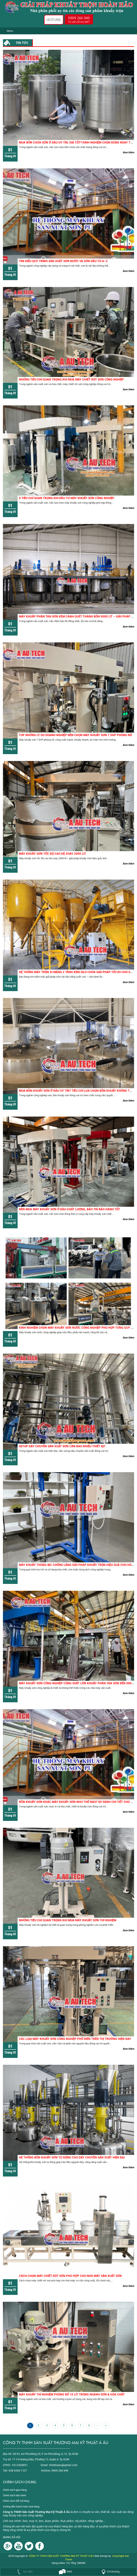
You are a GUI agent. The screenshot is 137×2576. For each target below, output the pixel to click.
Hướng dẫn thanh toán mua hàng (21, 2506)
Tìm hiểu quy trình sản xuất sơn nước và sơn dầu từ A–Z (63, 261)
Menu (10, 30)
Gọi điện (24, 2571)
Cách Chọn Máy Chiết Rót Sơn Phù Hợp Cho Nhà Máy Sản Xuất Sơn (70, 2276)
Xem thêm (128, 152)
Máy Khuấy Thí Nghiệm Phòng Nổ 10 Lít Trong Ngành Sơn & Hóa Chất (72, 2394)
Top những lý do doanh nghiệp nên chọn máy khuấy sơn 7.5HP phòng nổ (75, 735)
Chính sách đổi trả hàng (16, 2500)
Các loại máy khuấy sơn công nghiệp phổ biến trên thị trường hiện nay (75, 2039)
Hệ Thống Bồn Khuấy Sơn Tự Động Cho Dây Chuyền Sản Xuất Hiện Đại (72, 2157)
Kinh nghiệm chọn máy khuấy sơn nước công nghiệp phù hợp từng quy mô (77, 1327)
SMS (65, 2571)
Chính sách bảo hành (14, 2495)
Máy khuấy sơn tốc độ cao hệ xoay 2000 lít (52, 853)
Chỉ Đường (109, 2571)
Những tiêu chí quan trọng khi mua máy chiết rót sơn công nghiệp (71, 379)
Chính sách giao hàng (15, 2490)
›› (106, 2425)
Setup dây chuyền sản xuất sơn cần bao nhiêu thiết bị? (62, 1446)
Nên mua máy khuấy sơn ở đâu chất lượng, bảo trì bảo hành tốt (69, 1209)
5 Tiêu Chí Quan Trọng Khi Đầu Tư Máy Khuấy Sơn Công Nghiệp (66, 498)
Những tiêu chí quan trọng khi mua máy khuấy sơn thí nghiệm (67, 1920)
